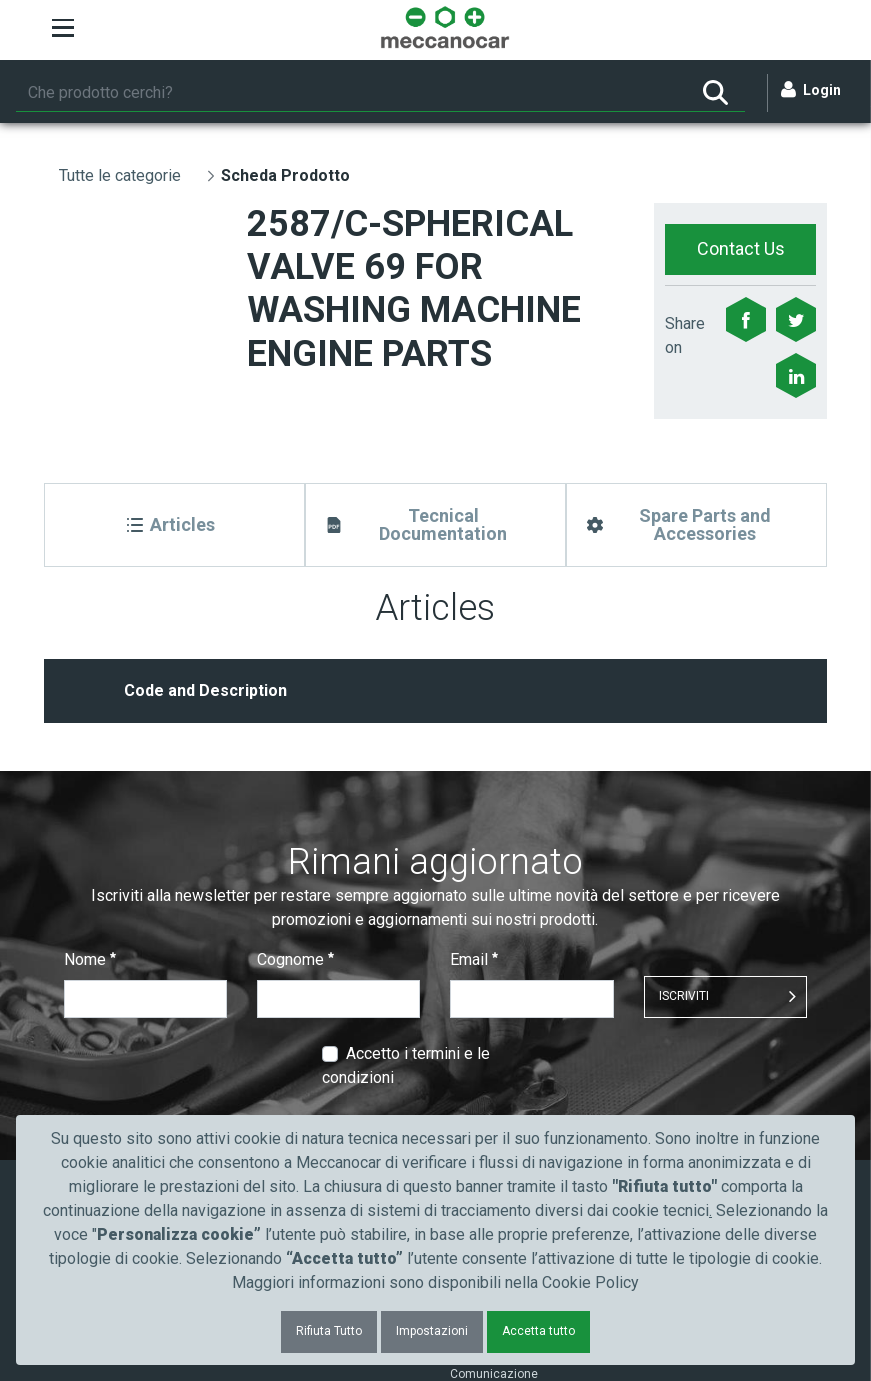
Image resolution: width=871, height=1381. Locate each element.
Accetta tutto (538, 1331)
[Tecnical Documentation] (435, 525)
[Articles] (174, 525)
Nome (90, 804)
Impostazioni (432, 1331)
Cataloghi (103, 1088)
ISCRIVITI (684, 841)
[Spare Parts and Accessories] (696, 525)
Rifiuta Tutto (329, 1331)
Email (474, 804)
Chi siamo (478, 1088)
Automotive (296, 1088)
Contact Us (741, 248)
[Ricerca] (351, 93)
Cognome (295, 804)
